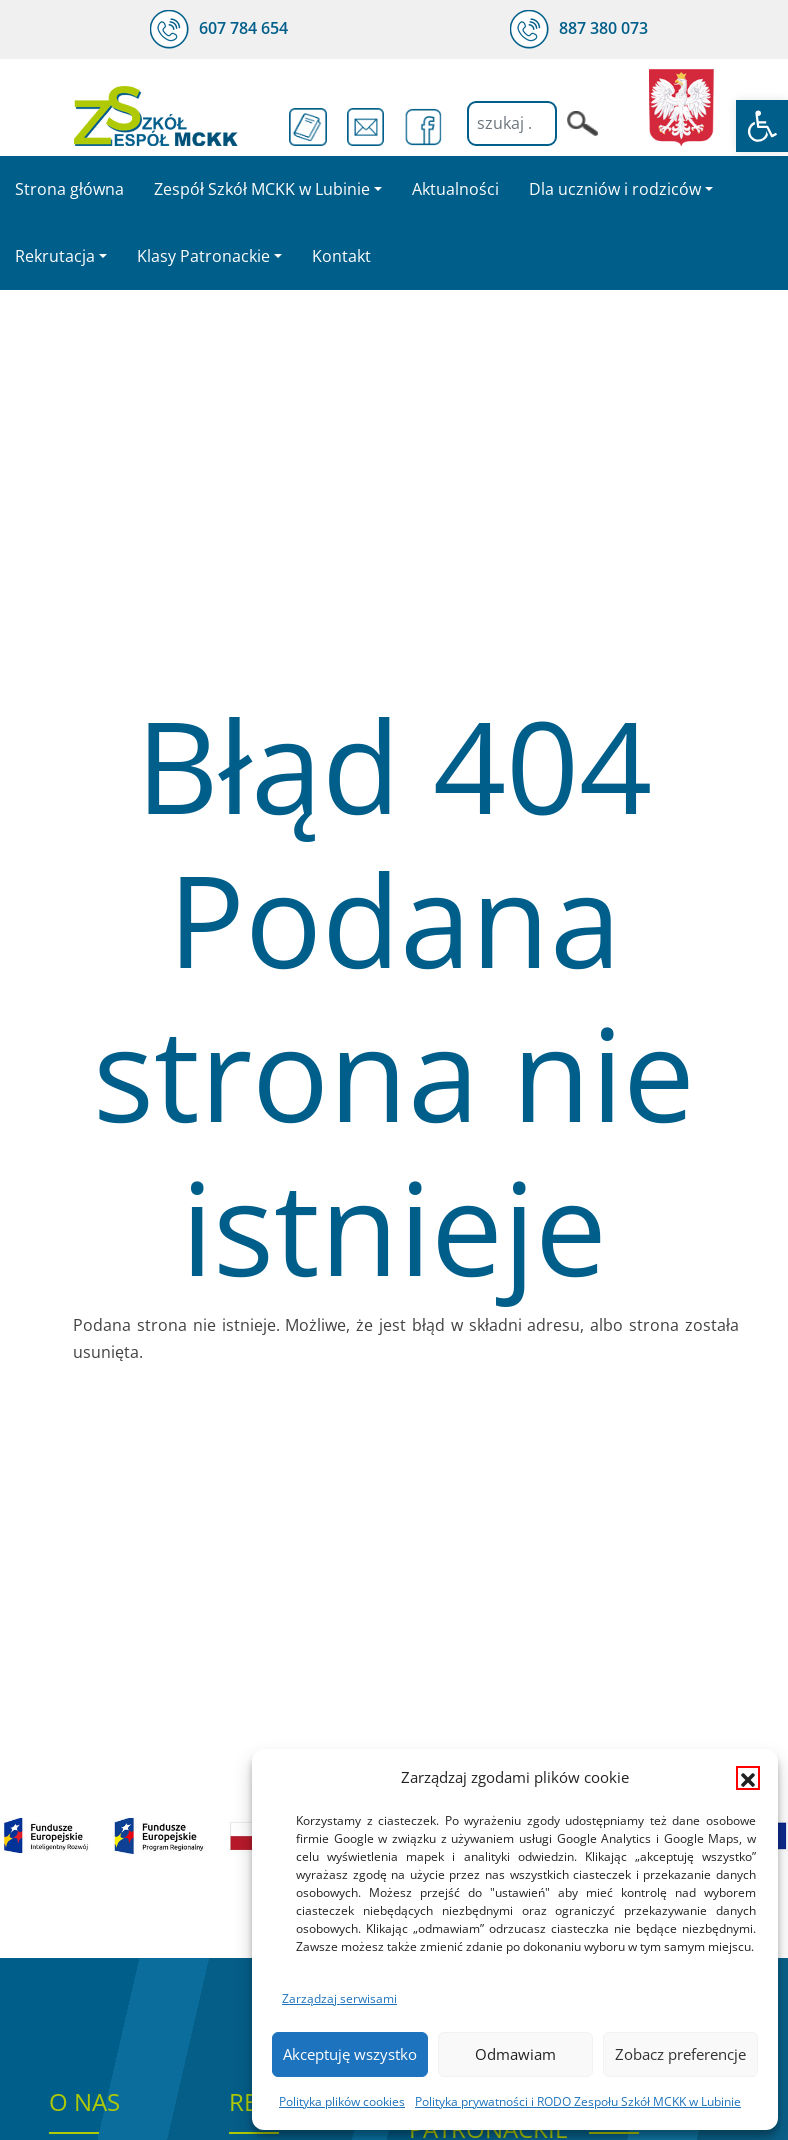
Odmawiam (515, 2054)
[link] (762, 126)
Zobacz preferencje (680, 2054)
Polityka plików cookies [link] (342, 2101)
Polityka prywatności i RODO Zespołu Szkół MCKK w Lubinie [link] (578, 2101)
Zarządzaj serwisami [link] (339, 1998)
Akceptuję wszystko (350, 2054)
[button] (748, 1778)
